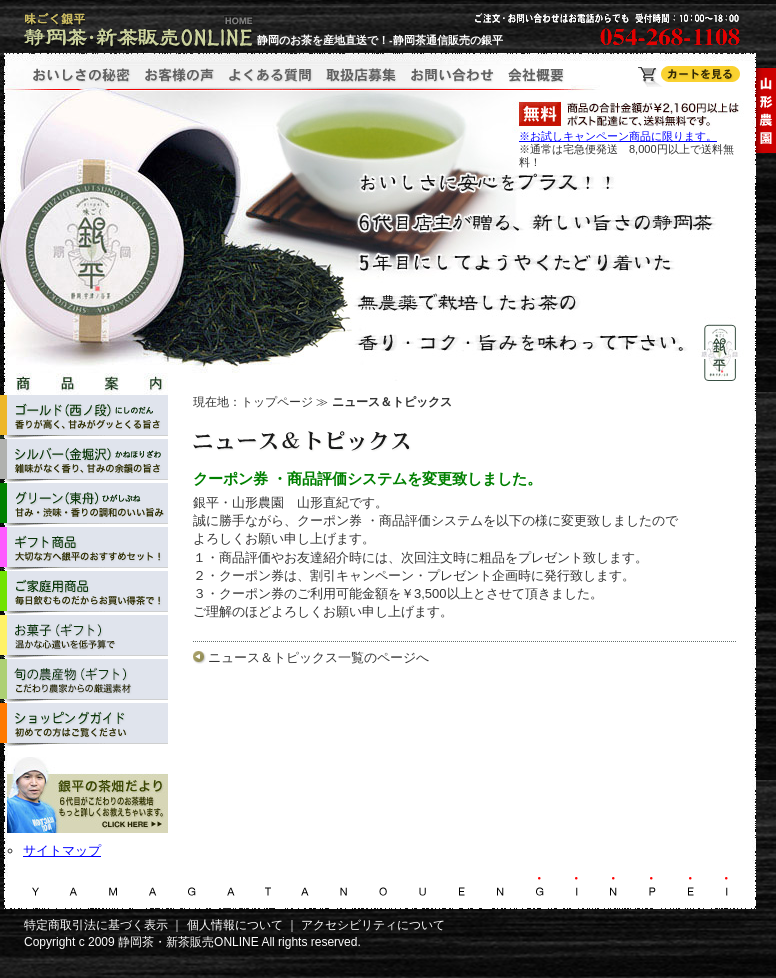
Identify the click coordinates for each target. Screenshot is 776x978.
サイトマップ (62, 850)
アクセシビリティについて (373, 925)
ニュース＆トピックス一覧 (286, 657)
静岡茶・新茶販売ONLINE (188, 942)
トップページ (277, 402)
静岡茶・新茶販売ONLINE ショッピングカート (689, 76)
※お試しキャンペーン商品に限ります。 (618, 136)
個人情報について (235, 925)
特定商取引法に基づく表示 (96, 925)
